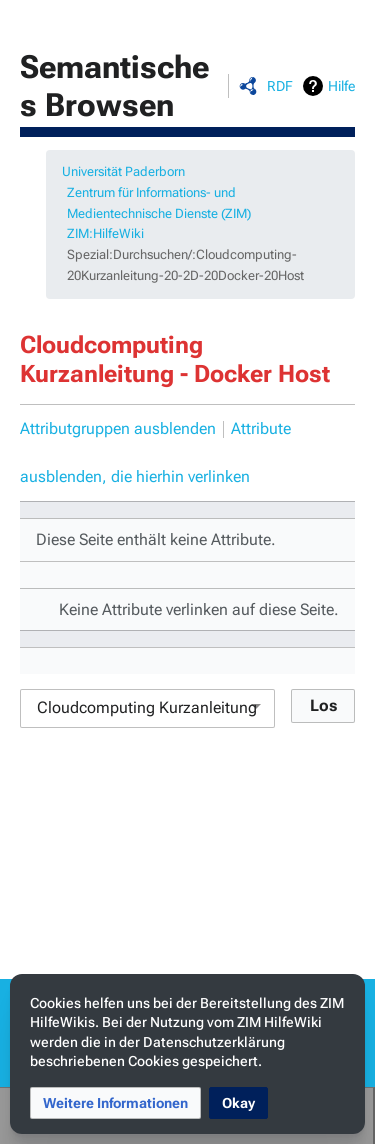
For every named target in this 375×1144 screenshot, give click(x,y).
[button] (115, 1103)
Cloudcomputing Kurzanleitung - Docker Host (175, 359)
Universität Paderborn (123, 171)
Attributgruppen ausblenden (118, 428)
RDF (280, 86)
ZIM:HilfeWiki (105, 233)
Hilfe (341, 86)
